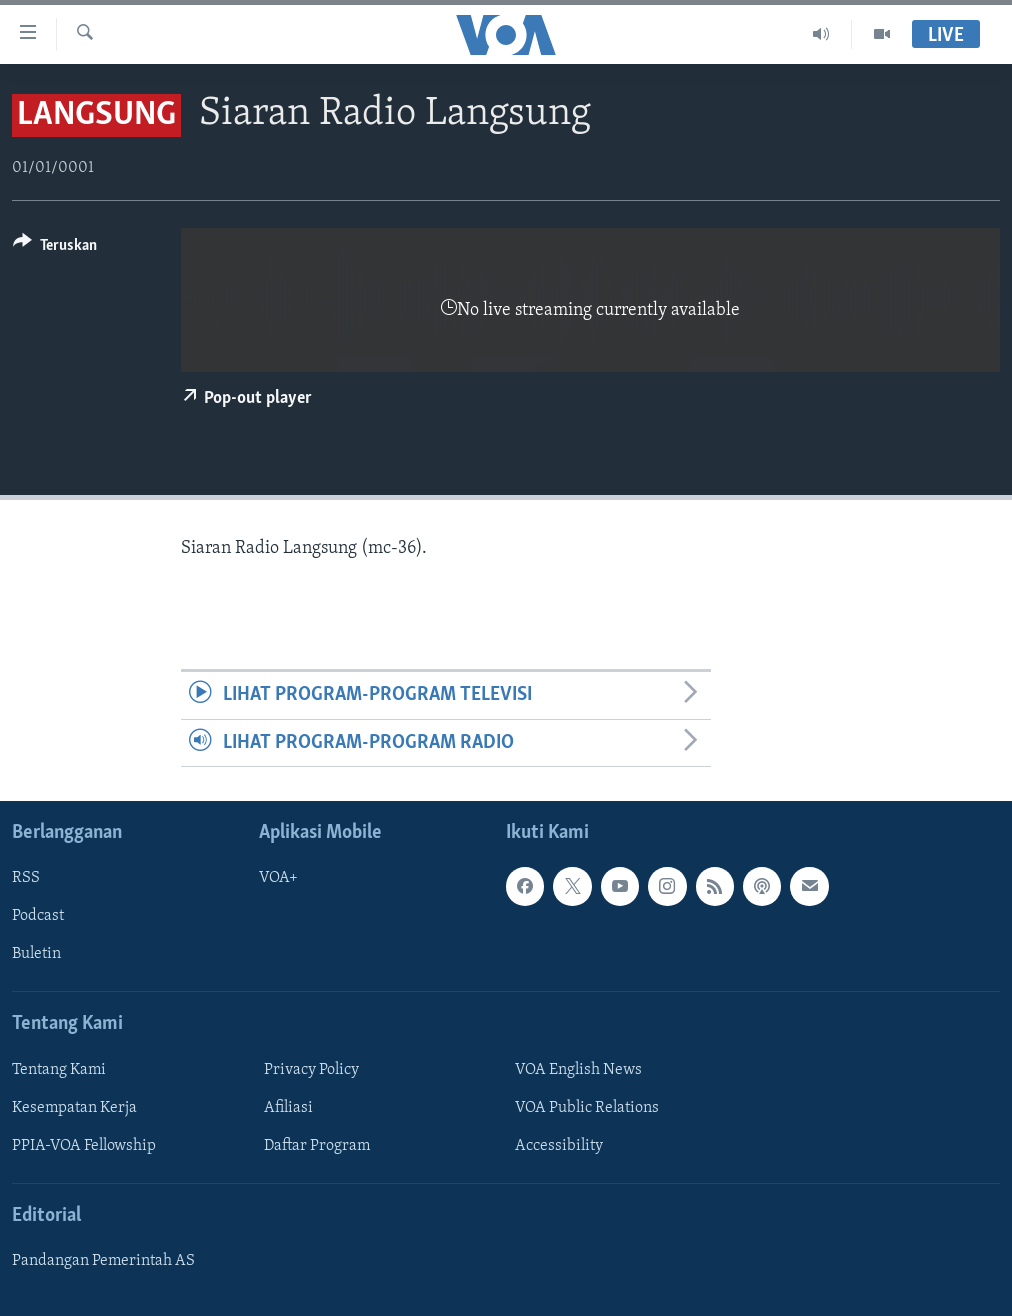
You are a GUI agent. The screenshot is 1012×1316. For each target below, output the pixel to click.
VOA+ (278, 878)
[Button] (55, 248)
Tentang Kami (59, 1070)
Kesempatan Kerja (74, 1108)
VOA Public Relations (587, 1108)
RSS (26, 878)
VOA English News (578, 1070)
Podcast (38, 916)
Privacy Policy (311, 1070)
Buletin (36, 954)
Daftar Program (317, 1146)
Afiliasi (288, 1108)
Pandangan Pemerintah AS (103, 1261)
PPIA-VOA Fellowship (84, 1146)
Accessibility (559, 1146)
